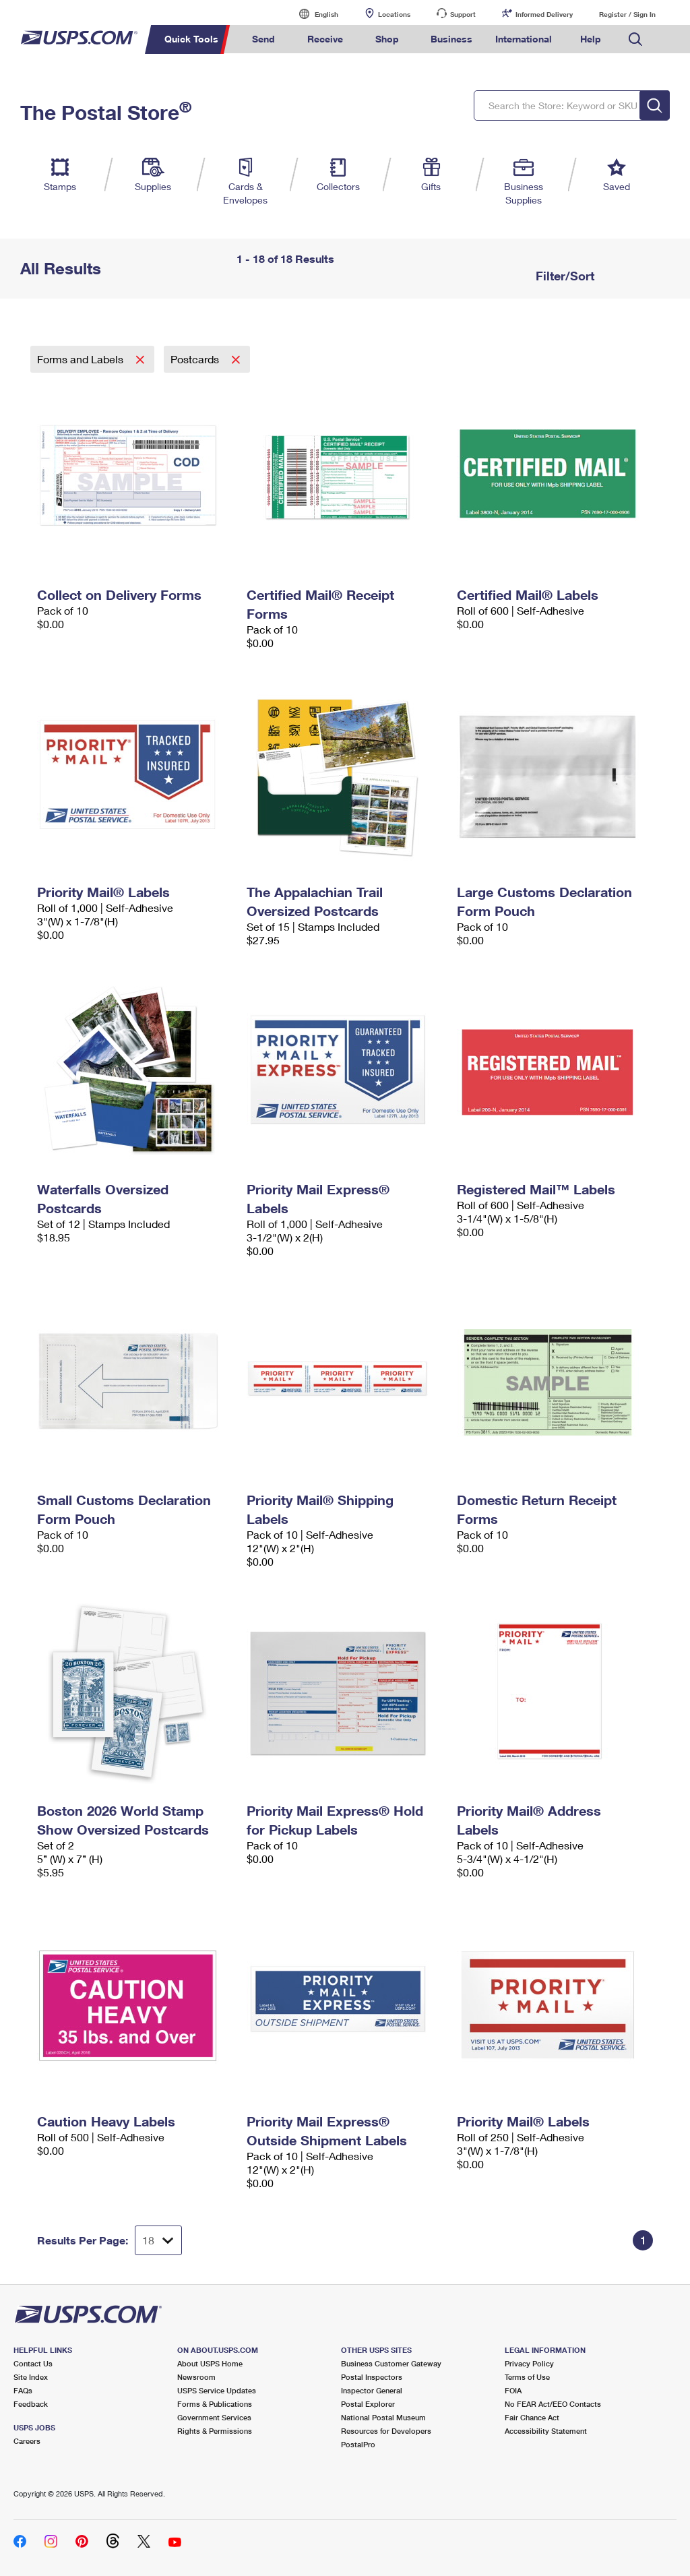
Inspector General (371, 2390)
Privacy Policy (529, 2363)
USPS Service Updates (216, 2390)
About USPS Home (210, 2363)
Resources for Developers (386, 2430)
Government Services (214, 2417)
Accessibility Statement (546, 2430)
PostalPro (358, 2444)
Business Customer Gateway (391, 2363)
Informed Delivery (544, 14)
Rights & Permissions (214, 2430)
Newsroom (196, 2376)
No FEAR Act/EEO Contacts (553, 2403)
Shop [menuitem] (387, 38)
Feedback (30, 2403)
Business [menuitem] (451, 38)
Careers (26, 2440)
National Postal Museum (383, 2417)
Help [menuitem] (590, 38)
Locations (394, 14)
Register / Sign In (627, 14)
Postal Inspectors (371, 2376)
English (312, 14)
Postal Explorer (368, 2403)
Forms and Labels (81, 358)
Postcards (196, 358)
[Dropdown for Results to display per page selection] (158, 2240)
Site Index (30, 2376)
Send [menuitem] (263, 38)
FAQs (22, 2390)
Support (463, 14)
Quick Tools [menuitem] (191, 38)
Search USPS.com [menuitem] (635, 39)
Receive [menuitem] (325, 38)
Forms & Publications (214, 2403)
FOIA (513, 2390)
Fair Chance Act (532, 2417)
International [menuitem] (523, 38)
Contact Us (33, 2363)
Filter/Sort (563, 275)
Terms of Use (527, 2376)
